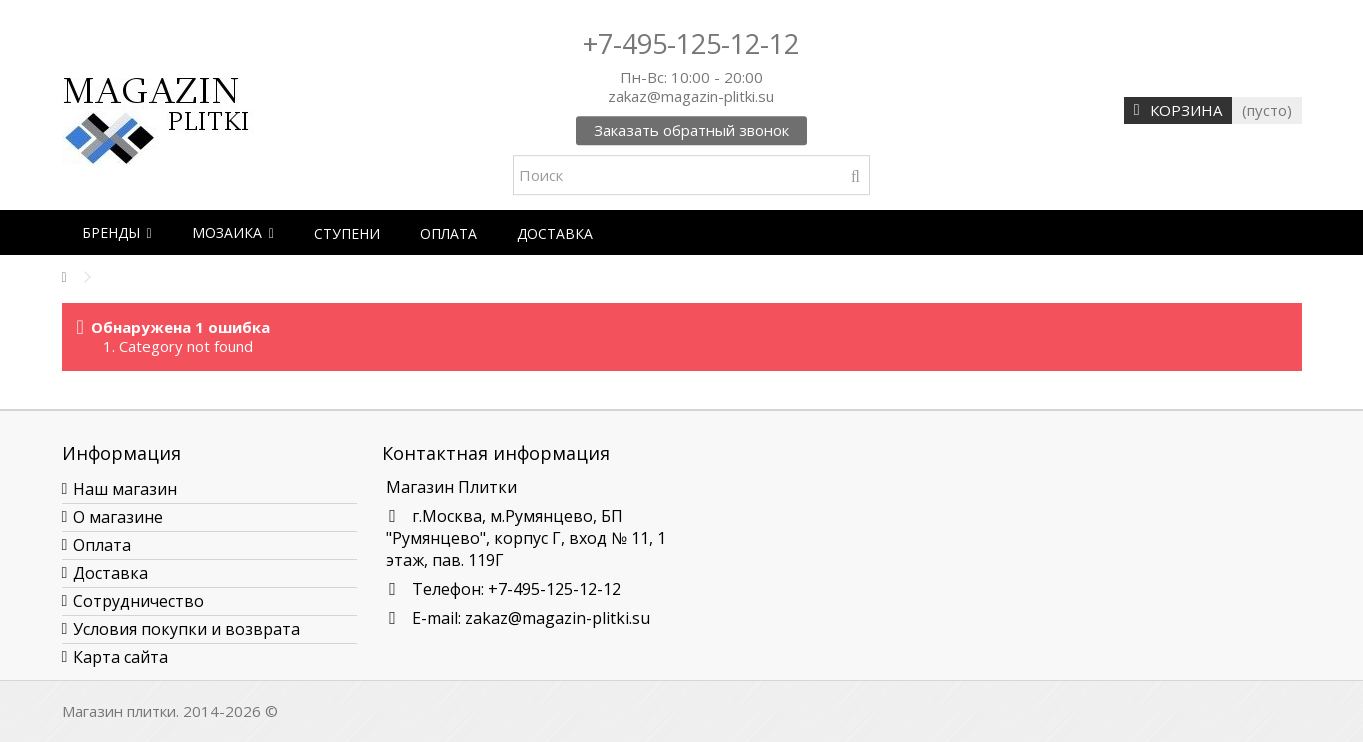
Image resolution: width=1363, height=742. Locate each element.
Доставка (110, 573)
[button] (117, 232)
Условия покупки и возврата (186, 629)
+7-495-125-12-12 (691, 43)
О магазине (118, 517)
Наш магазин (125, 489)
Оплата (102, 545)
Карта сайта (120, 657)
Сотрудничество (138, 601)
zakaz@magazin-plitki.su (557, 618)
